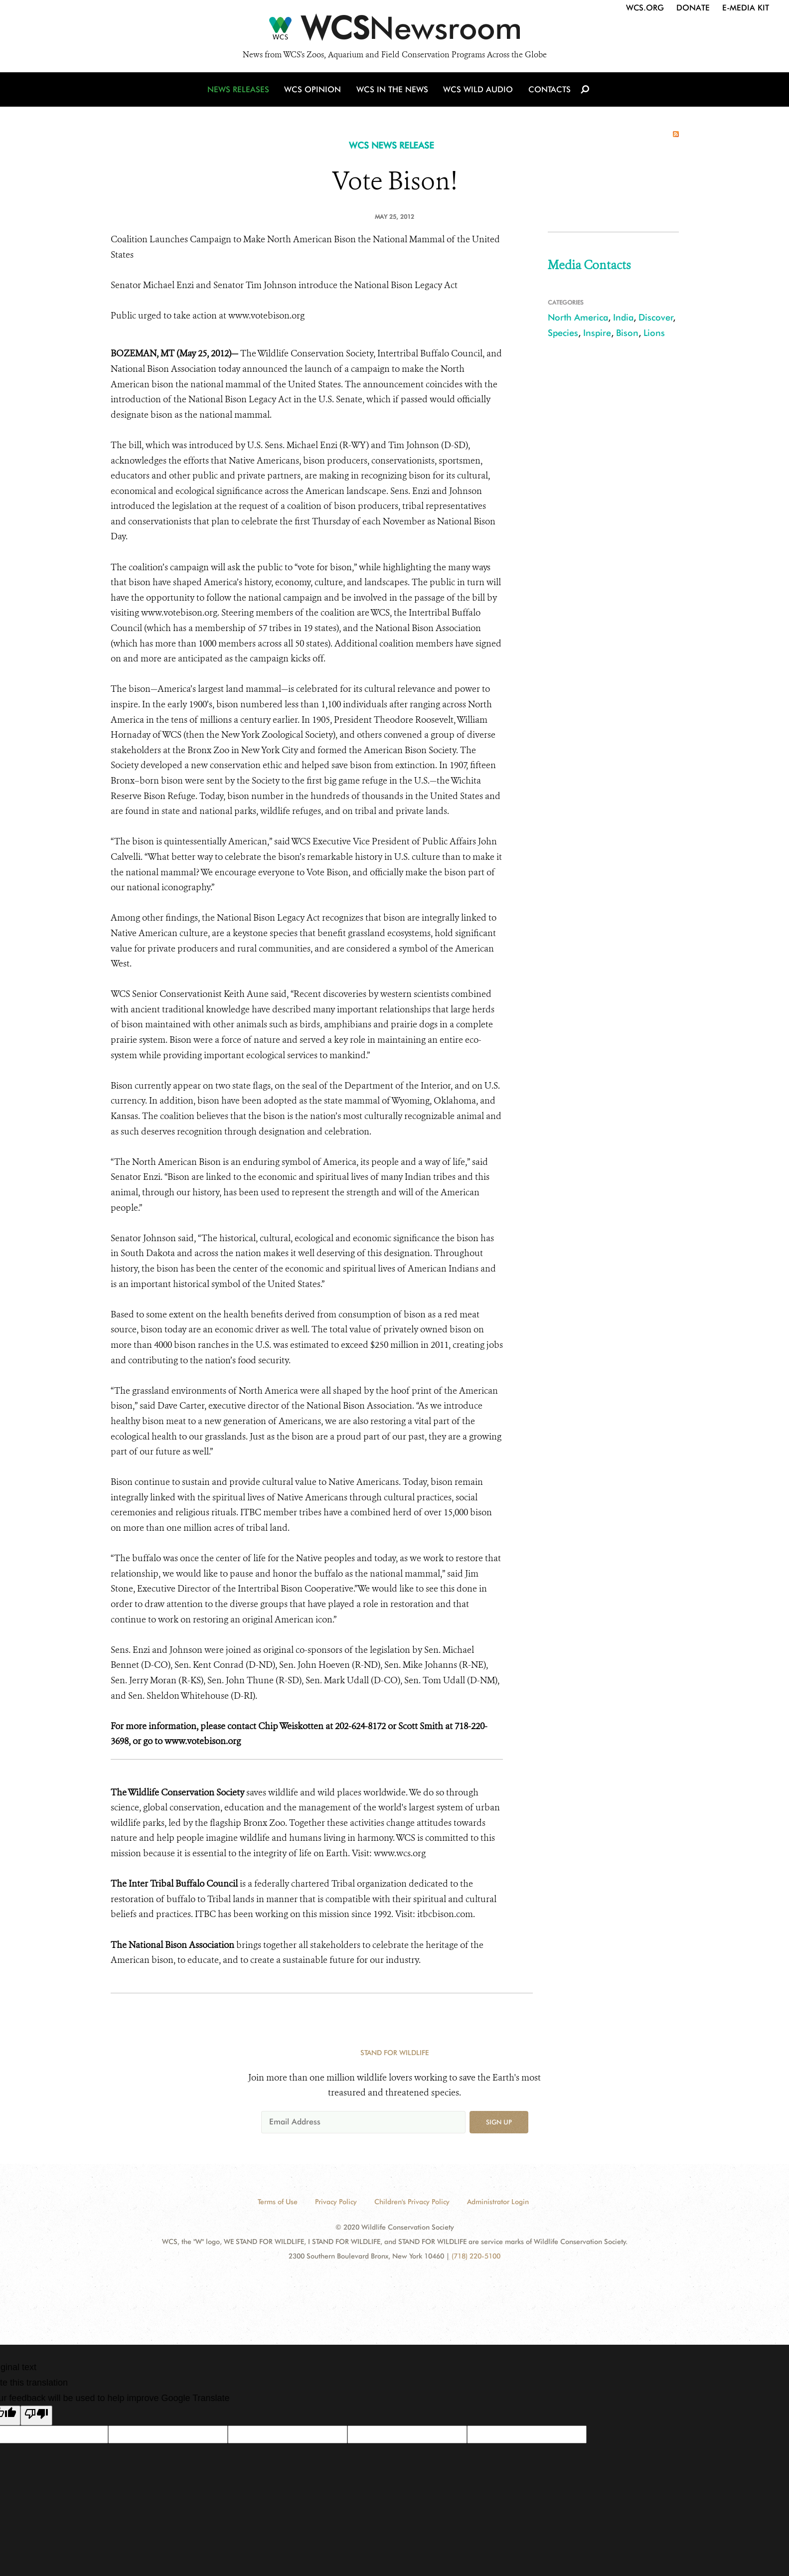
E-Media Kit (745, 7)
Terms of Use (278, 2202)
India (623, 317)
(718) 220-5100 (476, 2256)
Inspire (597, 332)
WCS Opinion (314, 91)
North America (578, 317)
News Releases (240, 91)
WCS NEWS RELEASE (391, 145)
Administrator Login (498, 2202)
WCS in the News (393, 91)
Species (563, 332)
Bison (627, 332)
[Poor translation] (36, 2415)
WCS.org (645, 7)
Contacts (548, 91)
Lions (654, 332)
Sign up (499, 2122)
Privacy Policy (336, 2202)
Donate (693, 7)
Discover (655, 317)
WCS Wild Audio (478, 91)
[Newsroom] (394, 31)
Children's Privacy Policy (412, 2202)
